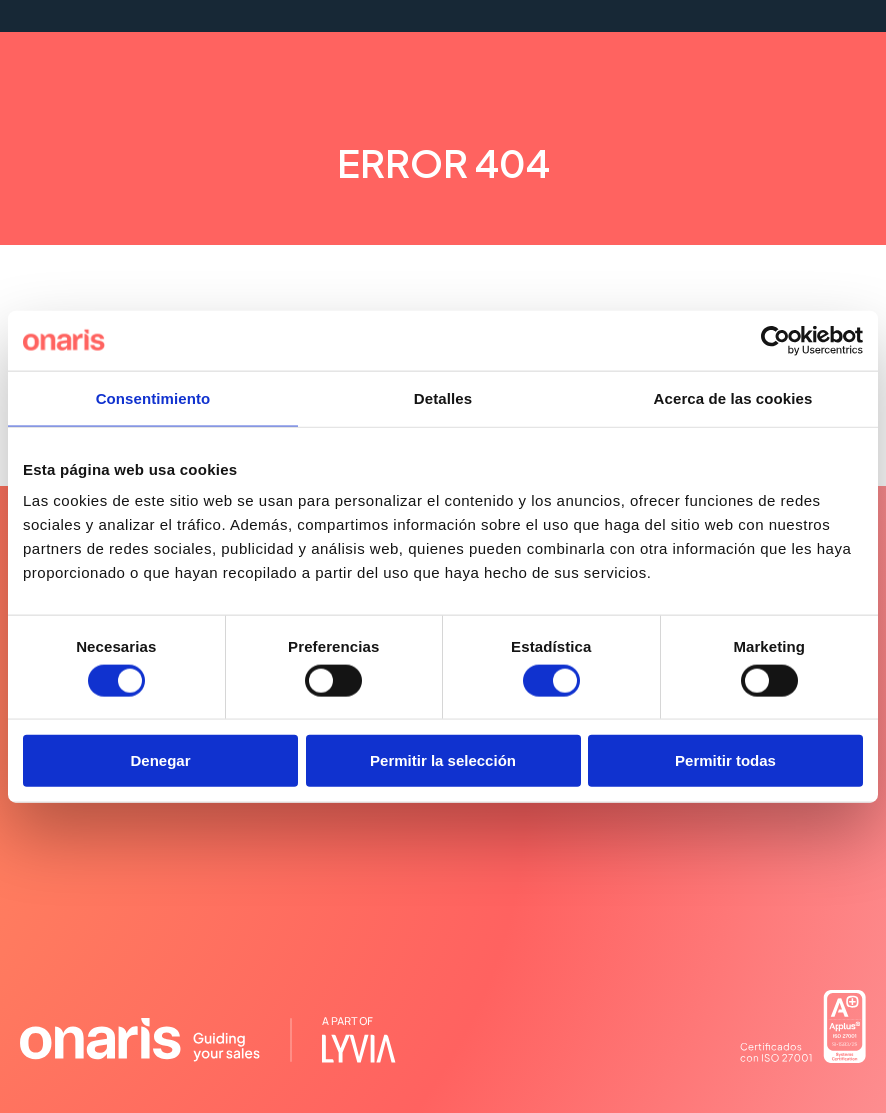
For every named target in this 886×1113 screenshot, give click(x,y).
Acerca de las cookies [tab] (733, 397)
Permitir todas (725, 760)
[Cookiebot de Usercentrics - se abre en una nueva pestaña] (775, 340)
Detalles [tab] (443, 397)
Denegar (160, 760)
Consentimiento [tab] (153, 397)
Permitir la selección (443, 760)
